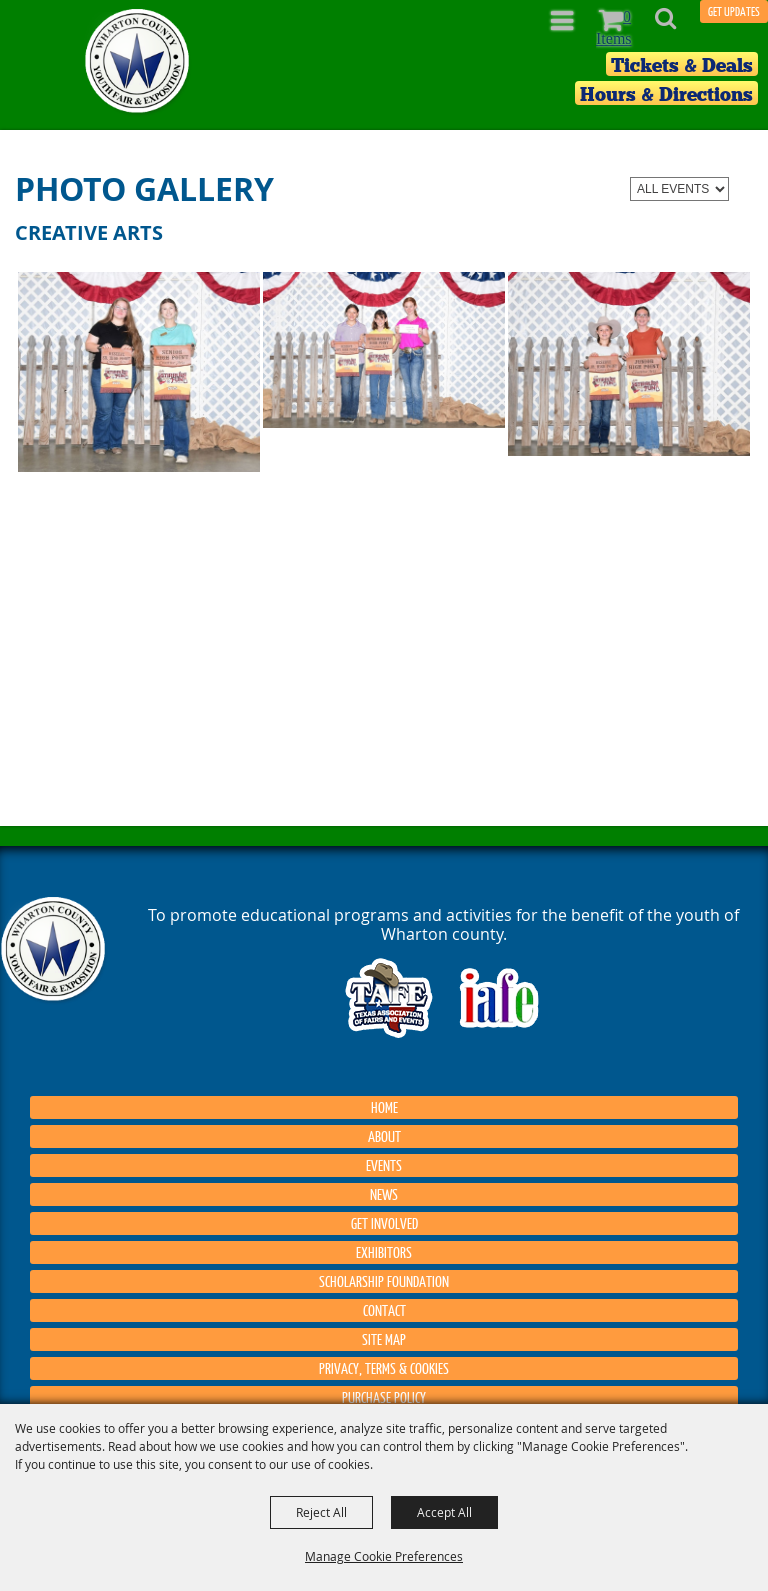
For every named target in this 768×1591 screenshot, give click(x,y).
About (384, 1136)
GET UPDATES (734, 11)
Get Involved (384, 1223)
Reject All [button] (321, 1512)
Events (384, 1165)
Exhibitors (384, 1252)
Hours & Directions (666, 94)
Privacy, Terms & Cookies (384, 1368)
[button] (676, 24)
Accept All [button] (444, 1512)
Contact (384, 1310)
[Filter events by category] (679, 189)
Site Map (384, 1339)
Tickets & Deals (682, 65)
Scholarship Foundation (384, 1281)
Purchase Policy (384, 1397)
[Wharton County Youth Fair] (138, 61)
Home (384, 1107)
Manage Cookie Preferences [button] (384, 1556)
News (384, 1194)
